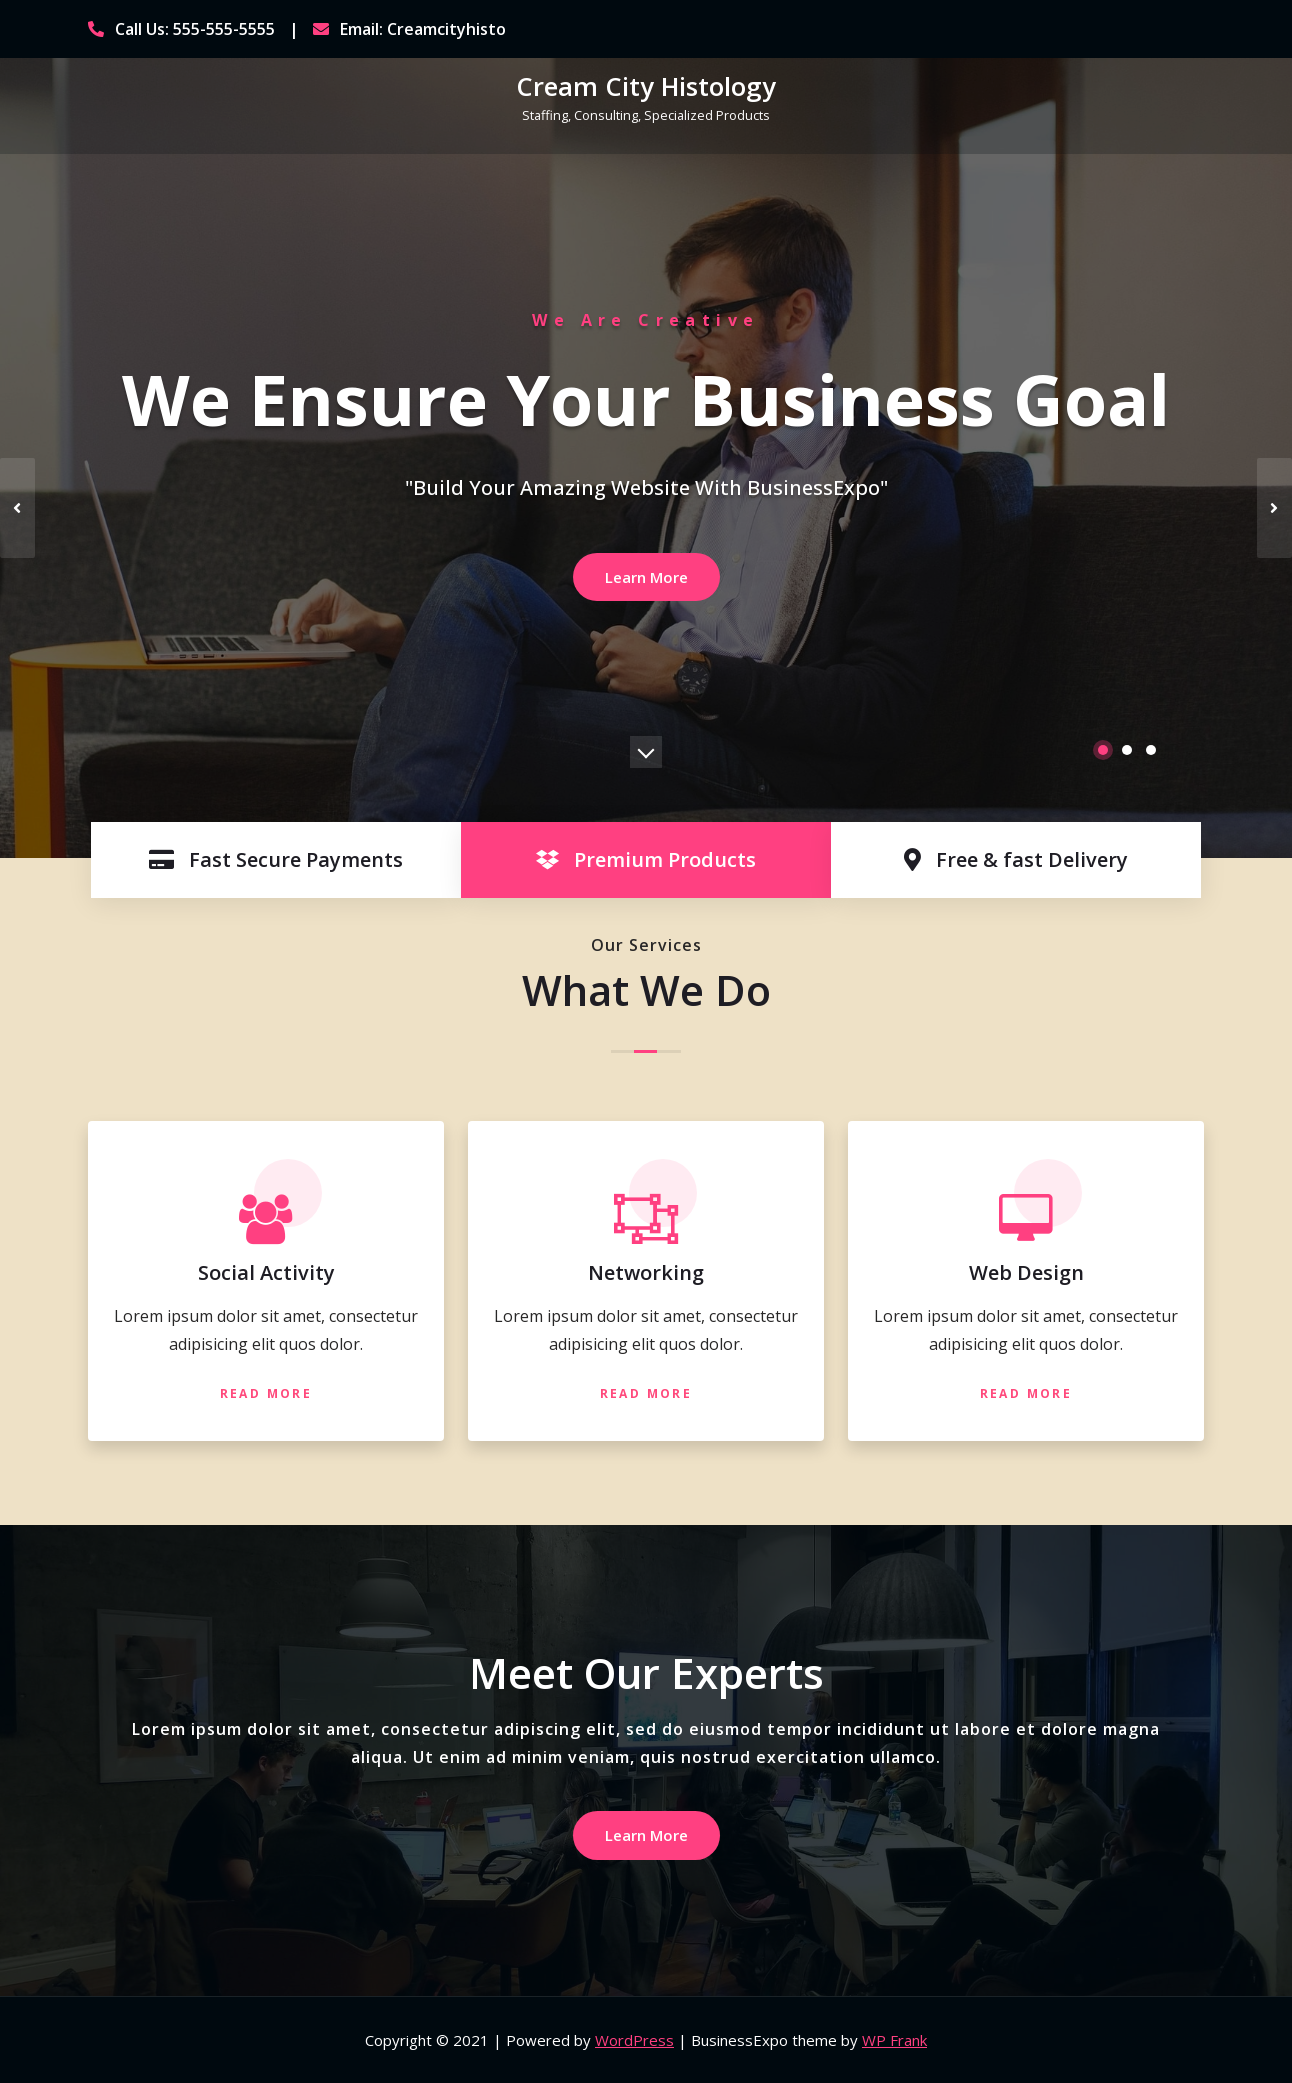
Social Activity (266, 1272)
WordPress (634, 2040)
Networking (646, 1272)
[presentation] (17, 508)
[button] (1103, 750)
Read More (266, 1393)
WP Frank (894, 2040)
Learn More (646, 577)
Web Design (1026, 1272)
